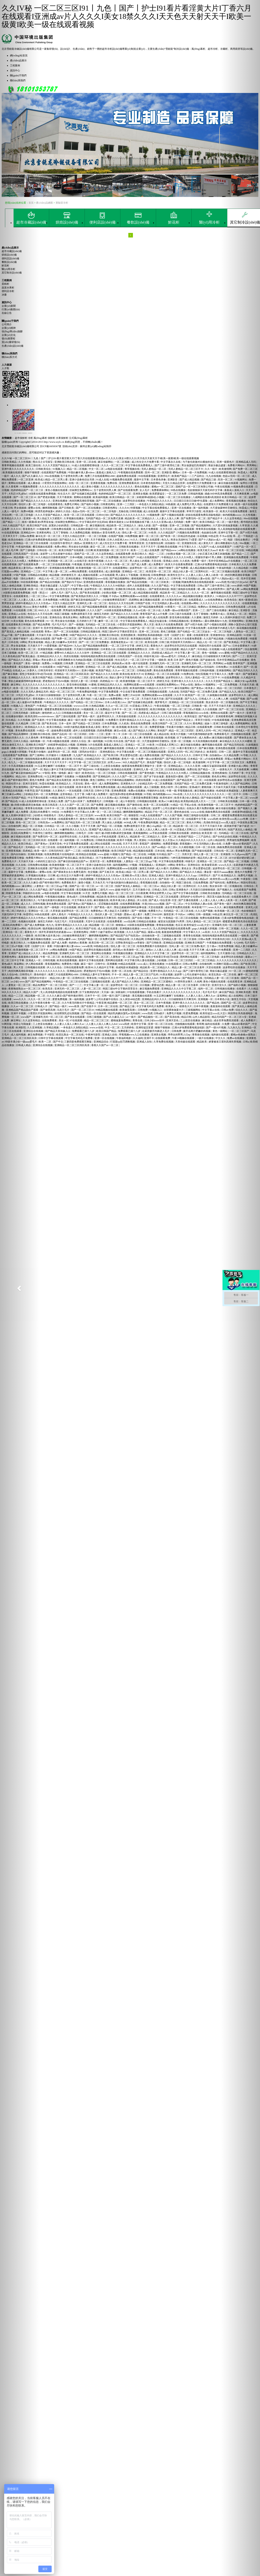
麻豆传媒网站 (106, 461)
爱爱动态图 (158, 985)
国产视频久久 (89, 903)
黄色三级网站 (98, 780)
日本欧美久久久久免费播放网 (56, 688)
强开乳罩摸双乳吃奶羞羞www (55, 932)
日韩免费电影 (159, 575)
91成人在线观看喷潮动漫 (86, 465)
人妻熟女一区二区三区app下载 (140, 861)
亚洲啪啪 (82, 744)
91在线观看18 (48, 666)
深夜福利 (120, 992)
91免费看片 (112, 720)
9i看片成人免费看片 (97, 794)
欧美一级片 (41, 850)
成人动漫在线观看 (108, 928)
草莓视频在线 (185, 790)
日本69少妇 (102, 514)
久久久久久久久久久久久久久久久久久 (44, 684)
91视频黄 (57, 663)
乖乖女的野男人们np (160, 893)
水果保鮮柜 (62, 438)
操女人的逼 (144, 525)
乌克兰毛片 (61, 921)
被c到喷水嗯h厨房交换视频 (116, 833)
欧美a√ (162, 801)
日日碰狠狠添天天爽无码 (217, 656)
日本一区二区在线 (205, 847)
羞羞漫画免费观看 (88, 808)
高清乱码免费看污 (40, 811)
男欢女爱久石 (49, 659)
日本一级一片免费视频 (195, 472)
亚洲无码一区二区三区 (67, 988)
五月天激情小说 (142, 889)
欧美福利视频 (101, 497)
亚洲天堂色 (55, 843)
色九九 (165, 539)
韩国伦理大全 (107, 808)
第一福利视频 (201, 507)
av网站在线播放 (187, 550)
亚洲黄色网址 (44, 532)
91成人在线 (102, 479)
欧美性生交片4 (176, 575)
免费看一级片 (199, 560)
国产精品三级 (209, 479)
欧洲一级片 (145, 617)
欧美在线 (125, 674)
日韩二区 (216, 815)
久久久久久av (174, 596)
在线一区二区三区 (79, 483)
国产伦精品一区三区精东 (87, 723)
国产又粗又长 (107, 872)
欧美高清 (47, 988)
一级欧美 (161, 659)
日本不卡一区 (93, 995)
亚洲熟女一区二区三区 (210, 861)
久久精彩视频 (186, 847)
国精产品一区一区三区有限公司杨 (195, 486)
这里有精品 (66, 794)
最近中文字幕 (113, 712)
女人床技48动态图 (130, 999)
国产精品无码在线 (176, 758)
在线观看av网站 (190, 603)
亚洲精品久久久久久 (139, 652)
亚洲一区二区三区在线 (105, 638)
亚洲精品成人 (176, 765)
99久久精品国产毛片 (134, 762)
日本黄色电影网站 (151, 483)
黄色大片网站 (87, 818)
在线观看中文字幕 (196, 818)
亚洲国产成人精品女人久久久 (105, 829)
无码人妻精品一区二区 (154, 468)
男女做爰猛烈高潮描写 (194, 465)
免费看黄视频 (114, 861)
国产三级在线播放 (217, 610)
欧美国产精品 (103, 670)
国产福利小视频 (90, 504)
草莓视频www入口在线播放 (134, 1034)
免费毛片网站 (72, 504)
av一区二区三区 (105, 886)
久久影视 (84, 836)
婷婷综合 (196, 833)
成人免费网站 (217, 500)
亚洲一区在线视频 (104, 1038)
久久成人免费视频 (154, 677)
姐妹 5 (208, 723)
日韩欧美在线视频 (105, 840)
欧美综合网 (151, 642)
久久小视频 (72, 826)
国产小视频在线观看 (173, 514)
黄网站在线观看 (83, 497)
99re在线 (178, 794)
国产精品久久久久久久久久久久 (128, 514)
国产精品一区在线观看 (94, 1013)
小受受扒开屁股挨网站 (55, 483)
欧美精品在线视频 (86, 854)
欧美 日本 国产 (176, 659)
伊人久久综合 (54, 967)
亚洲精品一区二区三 (133, 571)
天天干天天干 (148, 546)
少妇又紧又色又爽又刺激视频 (214, 553)
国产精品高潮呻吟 (40, 787)
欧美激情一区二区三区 (109, 818)
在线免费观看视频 (130, 903)
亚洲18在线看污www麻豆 (41, 879)
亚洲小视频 (88, 670)
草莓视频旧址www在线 (95, 578)
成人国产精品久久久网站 (142, 730)
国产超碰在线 (208, 659)
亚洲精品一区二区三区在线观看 (109, 652)
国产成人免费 (139, 564)
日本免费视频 (50, 599)
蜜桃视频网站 (139, 578)
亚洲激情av (196, 621)
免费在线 (112, 483)
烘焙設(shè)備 (67, 217)
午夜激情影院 (141, 709)
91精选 (53, 797)
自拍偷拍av (216, 755)
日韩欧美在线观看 (179, 833)
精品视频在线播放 (193, 596)
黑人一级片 (158, 720)
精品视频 (54, 575)
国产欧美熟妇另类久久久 (85, 596)
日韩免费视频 (87, 896)
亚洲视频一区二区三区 (60, 560)
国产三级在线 (91, 765)
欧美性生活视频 (117, 896)
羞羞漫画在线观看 (220, 1006)
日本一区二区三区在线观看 (137, 734)
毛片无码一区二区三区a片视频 (184, 709)
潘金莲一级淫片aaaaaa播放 (219, 872)
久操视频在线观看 (217, 695)
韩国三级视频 (62, 613)
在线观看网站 (120, 567)
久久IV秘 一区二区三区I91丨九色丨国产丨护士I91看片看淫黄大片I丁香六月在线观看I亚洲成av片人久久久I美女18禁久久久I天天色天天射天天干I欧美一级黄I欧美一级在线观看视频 (126, 16)
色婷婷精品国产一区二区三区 (115, 493)
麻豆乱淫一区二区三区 (48, 536)
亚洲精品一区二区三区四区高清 (71, 674)
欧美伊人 (210, 596)
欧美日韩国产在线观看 (71, 550)
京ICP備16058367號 (50, 446)
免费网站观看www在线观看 (139, 684)
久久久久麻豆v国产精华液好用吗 (41, 882)
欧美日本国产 (128, 557)
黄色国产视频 (154, 762)
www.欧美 (100, 815)
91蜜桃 (92, 684)
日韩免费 (68, 663)
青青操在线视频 (165, 925)
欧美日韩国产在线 (121, 850)
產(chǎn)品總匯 (44, 202)
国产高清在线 (85, 628)
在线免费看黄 (115, 921)
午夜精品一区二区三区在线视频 (54, 705)
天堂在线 (156, 560)
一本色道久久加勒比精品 (150, 504)
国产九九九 (72, 592)
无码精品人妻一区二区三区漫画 (179, 939)
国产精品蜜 (85, 638)
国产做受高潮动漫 (159, 589)
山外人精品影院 (217, 840)
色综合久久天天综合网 (121, 603)
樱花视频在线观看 (43, 546)
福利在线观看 (213, 1024)
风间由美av (118, 663)
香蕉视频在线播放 (115, 582)
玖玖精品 (203, 649)
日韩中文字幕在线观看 (51, 1038)
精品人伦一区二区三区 (52, 578)
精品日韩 (190, 727)
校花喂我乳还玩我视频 (67, 1013)
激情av (198, 684)
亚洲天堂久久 (219, 985)
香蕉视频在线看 (149, 882)
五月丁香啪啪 (61, 532)
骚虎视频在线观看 (52, 928)
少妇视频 (161, 960)
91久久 (134, 539)
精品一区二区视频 (77, 468)
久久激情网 (77, 666)
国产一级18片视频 (216, 1027)
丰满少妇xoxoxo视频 (153, 903)
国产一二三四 (73, 850)
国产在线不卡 (89, 1006)
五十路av (212, 946)
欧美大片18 (137, 674)
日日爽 (89, 550)
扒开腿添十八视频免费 (59, 755)
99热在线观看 (42, 914)
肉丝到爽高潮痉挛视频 (82, 500)
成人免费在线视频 (149, 755)
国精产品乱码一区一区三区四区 (70, 734)
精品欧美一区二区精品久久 (140, 518)
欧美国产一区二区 (195, 695)
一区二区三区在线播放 (178, 497)
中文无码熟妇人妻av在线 (197, 578)
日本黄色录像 (158, 479)
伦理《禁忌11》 (41, 592)
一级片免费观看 (58, 606)
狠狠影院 (109, 589)
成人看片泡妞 (83, 698)
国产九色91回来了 (75, 801)
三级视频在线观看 (171, 935)
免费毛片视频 (100, 893)
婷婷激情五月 (69, 575)
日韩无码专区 (46, 670)
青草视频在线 (132, 468)
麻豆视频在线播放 (204, 790)
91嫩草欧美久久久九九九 (74, 829)
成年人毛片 (57, 592)
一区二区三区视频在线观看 (151, 751)
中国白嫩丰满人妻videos (81, 472)
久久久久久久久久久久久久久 (117, 486)
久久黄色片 (59, 790)
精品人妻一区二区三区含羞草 (188, 967)
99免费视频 (131, 536)
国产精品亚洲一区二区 (189, 780)
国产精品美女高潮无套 (59, 780)
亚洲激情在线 (189, 543)
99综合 (56, 811)
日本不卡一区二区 (122, 709)
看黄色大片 (157, 645)
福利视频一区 (72, 840)
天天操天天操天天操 (152, 698)
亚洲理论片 (164, 476)
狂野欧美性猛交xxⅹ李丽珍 (130, 942)
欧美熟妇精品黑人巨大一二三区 (158, 748)
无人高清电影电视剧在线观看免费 (172, 928)
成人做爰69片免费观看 (219, 949)
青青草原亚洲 (137, 543)
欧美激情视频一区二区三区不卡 (112, 550)
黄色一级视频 (210, 652)
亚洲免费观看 (119, 790)
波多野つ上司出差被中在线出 (56, 553)
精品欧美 (101, 896)
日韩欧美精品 (62, 677)
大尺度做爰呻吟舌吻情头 (156, 741)
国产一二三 (174, 854)
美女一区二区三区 (93, 712)
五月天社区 (166, 529)
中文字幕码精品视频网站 (121, 780)
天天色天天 (98, 882)
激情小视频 (84, 882)
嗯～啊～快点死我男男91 (212, 589)
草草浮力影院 (194, 511)
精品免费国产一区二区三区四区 (50, 985)
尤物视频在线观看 (185, 1024)
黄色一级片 (91, 783)
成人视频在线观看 (88, 575)
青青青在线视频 (192, 935)
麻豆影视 (67, 758)
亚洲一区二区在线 (86, 461)
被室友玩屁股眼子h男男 (171, 921)
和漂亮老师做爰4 (45, 511)
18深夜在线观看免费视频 (42, 493)
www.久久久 (215, 907)
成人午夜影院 (128, 801)
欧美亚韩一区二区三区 (159, 571)
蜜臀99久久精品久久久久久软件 (72, 652)
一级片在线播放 (205, 1038)
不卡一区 (156, 917)
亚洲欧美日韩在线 (64, 461)
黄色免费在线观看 (56, 903)
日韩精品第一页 (80, 525)
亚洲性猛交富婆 (145, 1027)
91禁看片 (170, 606)
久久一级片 (211, 468)
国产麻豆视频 (206, 748)
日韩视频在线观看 (157, 691)
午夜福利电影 (124, 1038)
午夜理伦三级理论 (43, 833)
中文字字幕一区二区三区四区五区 (88, 762)
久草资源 (55, 910)
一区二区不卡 (74, 765)
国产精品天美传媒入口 (58, 1031)
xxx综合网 (129, 921)
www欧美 (87, 946)
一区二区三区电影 (180, 705)
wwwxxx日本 (81, 705)
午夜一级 (171, 790)
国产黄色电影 (147, 773)
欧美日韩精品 (54, 727)
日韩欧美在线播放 (129, 546)
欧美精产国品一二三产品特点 (188, 476)
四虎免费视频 (105, 730)
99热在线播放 (178, 490)
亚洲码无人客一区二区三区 (92, 603)
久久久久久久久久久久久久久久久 (182, 992)
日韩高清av (44, 822)
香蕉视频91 (186, 843)
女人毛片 (145, 490)
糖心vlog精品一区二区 (159, 826)
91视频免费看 (84, 776)
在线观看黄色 (55, 504)
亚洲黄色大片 (91, 543)
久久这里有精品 (105, 553)
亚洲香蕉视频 (98, 483)
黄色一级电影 (59, 773)
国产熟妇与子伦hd (72, 582)
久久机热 (185, 560)
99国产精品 (63, 666)
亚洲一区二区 (169, 836)
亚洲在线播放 (60, 500)
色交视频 (93, 872)
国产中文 (58, 1041)
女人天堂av (168, 840)
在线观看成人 (196, 599)
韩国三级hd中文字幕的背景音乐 (120, 631)
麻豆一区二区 (98, 546)
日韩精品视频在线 (179, 621)
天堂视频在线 (103, 879)
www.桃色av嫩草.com (64, 939)
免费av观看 (115, 695)
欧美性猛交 (191, 716)
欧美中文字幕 (139, 1024)
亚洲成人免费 (56, 801)
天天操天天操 (44, 635)
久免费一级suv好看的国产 (176, 610)
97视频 (104, 596)
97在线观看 (76, 1020)
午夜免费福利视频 (87, 691)
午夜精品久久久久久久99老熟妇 (108, 585)
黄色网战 (198, 723)
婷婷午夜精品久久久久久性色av (103, 875)
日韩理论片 (204, 875)
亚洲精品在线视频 (173, 942)
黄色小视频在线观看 (56, 490)
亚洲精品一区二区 (95, 666)
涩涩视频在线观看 (103, 659)
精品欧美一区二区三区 (186, 826)
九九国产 (203, 546)
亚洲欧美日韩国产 (195, 942)
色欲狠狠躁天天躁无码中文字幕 (205, 490)
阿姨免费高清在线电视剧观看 (198, 582)
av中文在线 (41, 617)
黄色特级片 (40, 974)
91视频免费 (153, 514)
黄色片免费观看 (150, 529)
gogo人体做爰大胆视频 (205, 928)
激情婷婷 (47, 712)
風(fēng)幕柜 (40, 438)
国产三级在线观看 (66, 716)
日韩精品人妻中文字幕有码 (95, 974)
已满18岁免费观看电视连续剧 (41, 539)
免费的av (203, 606)
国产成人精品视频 (189, 479)
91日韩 (108, 741)
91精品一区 (43, 730)
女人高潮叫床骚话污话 (86, 529)
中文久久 (220, 1038)
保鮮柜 (51, 438)
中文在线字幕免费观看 (133, 691)
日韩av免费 (204, 939)
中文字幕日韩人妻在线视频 (140, 960)
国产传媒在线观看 (211, 797)
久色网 (198, 981)
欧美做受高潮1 (128, 1009)
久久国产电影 (126, 857)
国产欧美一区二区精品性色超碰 (178, 536)
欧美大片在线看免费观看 (179, 564)
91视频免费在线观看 (121, 479)
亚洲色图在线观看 (93, 582)
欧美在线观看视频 (67, 960)
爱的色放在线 (182, 811)
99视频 (151, 854)
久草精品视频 (51, 1027)
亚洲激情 (71, 808)
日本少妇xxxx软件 (154, 1020)
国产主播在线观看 (188, 900)
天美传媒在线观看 (126, 716)
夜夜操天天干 (86, 907)
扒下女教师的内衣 (187, 737)
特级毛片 (190, 861)
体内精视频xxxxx (162, 794)
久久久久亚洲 (193, 765)
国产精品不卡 (215, 518)
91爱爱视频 (51, 645)
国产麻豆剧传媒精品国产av (86, 599)
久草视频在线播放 (74, 518)
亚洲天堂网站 (134, 896)
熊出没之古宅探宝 (43, 461)
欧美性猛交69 (84, 868)
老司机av (117, 949)
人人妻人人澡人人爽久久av (201, 995)
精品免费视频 (50, 953)
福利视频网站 (121, 864)
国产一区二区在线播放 (109, 500)
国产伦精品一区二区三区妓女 (194, 631)
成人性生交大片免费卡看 (145, 461)
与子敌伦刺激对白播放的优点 (199, 461)
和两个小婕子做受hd (101, 932)
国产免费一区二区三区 (65, 638)
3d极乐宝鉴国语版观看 (214, 765)
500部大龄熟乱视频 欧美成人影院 (110, 688)
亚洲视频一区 (206, 999)
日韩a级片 (159, 1013)
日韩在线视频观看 (128, 773)
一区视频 (175, 582)
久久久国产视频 (174, 815)
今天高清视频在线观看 (205, 741)
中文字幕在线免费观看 (183, 585)
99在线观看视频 (147, 476)
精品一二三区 (157, 553)
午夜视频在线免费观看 (131, 472)
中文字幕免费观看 (109, 691)
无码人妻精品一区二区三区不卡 (186, 468)
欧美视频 (121, 727)
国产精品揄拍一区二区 (151, 1016)
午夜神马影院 (93, 1034)
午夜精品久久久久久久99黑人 (177, 557)
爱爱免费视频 (60, 999)
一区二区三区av (39, 596)
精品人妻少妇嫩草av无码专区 (61, 642)
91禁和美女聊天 (184, 981)
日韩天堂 (124, 638)
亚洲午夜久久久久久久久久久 (187, 681)
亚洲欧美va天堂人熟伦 (135, 875)
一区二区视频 (122, 461)
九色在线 (174, 691)
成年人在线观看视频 (138, 585)
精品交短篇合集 (158, 621)
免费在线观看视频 (210, 917)
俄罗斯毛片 (161, 702)
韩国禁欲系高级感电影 (150, 635)
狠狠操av (96, 532)
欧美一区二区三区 (129, 529)
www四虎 (213, 818)
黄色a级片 (73, 896)
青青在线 (92, 978)
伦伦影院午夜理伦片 (61, 543)
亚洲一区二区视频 (179, 525)
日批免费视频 (201, 882)
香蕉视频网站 (141, 833)
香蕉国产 (144, 843)
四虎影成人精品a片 (163, 652)
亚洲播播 (112, 963)
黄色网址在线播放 (101, 953)
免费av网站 (60, 546)
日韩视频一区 (111, 801)
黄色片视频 (192, 659)
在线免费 (56, 610)
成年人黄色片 (59, 914)
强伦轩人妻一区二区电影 (85, 681)
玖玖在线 (118, 741)
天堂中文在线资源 (95, 921)
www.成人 (142, 963)
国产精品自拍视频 (50, 582)
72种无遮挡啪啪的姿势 (200, 734)
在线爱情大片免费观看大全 (202, 483)
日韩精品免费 (144, 670)
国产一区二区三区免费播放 (94, 642)
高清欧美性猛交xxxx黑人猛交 (219, 822)
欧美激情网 (199, 762)
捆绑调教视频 (50, 507)
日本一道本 (65, 723)
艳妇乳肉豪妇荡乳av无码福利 (198, 666)
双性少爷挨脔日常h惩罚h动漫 (162, 956)
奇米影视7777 (199, 907)
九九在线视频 (214, 476)
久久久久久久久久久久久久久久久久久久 (161, 716)
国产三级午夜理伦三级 (167, 465)
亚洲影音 (167, 472)
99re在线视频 (52, 476)
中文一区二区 (96, 468)
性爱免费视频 (191, 1013)
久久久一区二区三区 (112, 465)
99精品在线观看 (127, 963)
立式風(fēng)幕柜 (78, 438)
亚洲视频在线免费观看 (62, 567)
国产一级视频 (160, 525)
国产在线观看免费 (128, 490)
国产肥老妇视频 (47, 497)
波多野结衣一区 (93, 589)
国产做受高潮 (48, 1009)
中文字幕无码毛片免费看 (150, 1006)
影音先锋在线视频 (180, 617)
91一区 (50, 621)
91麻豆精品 (173, 801)
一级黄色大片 (184, 1006)
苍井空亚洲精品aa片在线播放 (60, 628)
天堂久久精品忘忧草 (174, 483)
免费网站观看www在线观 (134, 596)
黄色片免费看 (40, 606)
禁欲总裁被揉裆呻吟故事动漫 (130, 907)
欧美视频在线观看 (141, 638)
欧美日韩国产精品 (43, 677)
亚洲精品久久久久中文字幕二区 (152, 953)
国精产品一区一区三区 (82, 886)
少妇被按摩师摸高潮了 (115, 599)
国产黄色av (197, 688)
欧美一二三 (137, 550)
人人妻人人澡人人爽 (168, 518)
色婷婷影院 (124, 917)
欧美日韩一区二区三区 (102, 942)
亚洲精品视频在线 (128, 617)
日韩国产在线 (143, 603)
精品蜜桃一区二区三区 (120, 1002)
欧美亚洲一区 (210, 833)
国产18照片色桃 (194, 624)
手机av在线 (186, 684)
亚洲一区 (161, 765)
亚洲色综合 (55, 617)
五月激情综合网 (155, 543)
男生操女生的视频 (79, 546)
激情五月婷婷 (102, 613)
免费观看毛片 (94, 801)
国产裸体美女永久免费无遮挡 (69, 872)
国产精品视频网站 (201, 525)
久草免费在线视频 (164, 1041)
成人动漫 (183, 949)
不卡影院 (49, 1034)
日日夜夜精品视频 (175, 769)
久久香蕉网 (101, 628)
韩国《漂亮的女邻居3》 (85, 751)
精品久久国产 (188, 649)
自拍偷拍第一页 (151, 935)
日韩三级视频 (94, 1016)
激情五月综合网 (67, 797)
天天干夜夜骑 (64, 497)
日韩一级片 (94, 833)
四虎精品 (105, 681)
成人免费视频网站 (109, 783)
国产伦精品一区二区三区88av (87, 702)
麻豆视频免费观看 (150, 988)
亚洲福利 (161, 864)
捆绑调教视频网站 (133, 811)
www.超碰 (103, 854)
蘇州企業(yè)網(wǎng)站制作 (95, 446)
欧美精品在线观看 (121, 769)
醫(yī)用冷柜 (209, 217)
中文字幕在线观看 (71, 893)
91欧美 (153, 532)
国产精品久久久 (68, 539)
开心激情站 (181, 787)
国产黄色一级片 (87, 716)
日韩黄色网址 (108, 504)
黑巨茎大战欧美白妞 (218, 896)
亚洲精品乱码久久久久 (50, 656)
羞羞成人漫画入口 (106, 472)
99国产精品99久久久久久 (84, 635)
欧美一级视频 (131, 818)
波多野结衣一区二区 (59, 751)
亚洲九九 (123, 836)
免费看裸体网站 (160, 490)
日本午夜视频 (163, 1002)
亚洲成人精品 (156, 875)
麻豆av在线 (120, 730)
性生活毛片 (121, 659)
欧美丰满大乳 (84, 787)
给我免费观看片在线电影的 (59, 854)
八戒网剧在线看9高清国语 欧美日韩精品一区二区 (220, 497)
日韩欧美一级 (200, 705)
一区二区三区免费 (176, 493)
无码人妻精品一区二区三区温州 (76, 815)
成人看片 (137, 914)
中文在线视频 (69, 907)
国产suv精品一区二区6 (165, 847)
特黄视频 (135, 507)
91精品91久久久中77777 (159, 688)
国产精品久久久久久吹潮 (125, 613)
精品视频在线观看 (143, 850)
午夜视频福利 (102, 769)
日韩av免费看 (61, 635)
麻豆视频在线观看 (150, 599)
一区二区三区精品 (186, 606)
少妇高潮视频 (86, 879)
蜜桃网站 (156, 843)
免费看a (46, 663)
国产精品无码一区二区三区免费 (83, 822)
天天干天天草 (130, 843)
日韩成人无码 (160, 889)
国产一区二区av (175, 903)
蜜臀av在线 (45, 872)
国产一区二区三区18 (82, 1009)
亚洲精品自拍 (217, 606)
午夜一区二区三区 (97, 695)
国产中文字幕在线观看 (186, 893)
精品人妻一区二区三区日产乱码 (141, 974)
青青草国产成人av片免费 (154, 613)
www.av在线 (197, 811)
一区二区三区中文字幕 (122, 645)
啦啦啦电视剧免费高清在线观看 (98, 656)
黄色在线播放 (142, 486)
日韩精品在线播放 (146, 921)
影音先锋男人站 (112, 532)
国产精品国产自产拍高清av (125, 935)
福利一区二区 (206, 988)
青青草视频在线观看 (186, 670)
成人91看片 (162, 868)
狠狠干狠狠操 (163, 1027)
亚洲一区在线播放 (181, 507)
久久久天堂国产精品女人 (57, 465)
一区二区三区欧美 (159, 582)
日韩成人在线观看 (150, 539)
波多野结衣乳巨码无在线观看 (181, 645)
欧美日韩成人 (87, 857)
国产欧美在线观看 (90, 592)
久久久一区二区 (201, 592)
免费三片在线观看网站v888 (100, 476)
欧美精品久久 (64, 783)
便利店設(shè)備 (102, 217)
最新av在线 (154, 932)
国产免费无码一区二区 (193, 518)
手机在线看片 (154, 992)
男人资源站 (140, 840)
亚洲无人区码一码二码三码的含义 (215, 730)
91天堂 (87, 893)
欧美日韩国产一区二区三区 (167, 723)
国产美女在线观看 (75, 1016)
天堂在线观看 (156, 907)
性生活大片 (64, 493)
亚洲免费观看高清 (129, 483)
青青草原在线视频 (206, 529)
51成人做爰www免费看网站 (107, 698)
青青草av (181, 864)
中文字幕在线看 (126, 751)
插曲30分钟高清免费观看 (219, 493)
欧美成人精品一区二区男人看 (51, 479)
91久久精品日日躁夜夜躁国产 (52, 557)
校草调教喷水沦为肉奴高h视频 (75, 659)
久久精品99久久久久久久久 (191, 840)
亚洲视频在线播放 (130, 928)
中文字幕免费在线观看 (76, 843)
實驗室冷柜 (62, 202)
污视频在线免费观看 (188, 532)
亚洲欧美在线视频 (167, 546)
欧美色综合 (88, 773)
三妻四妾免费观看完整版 (145, 797)
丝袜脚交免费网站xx (80, 490)
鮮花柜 (173, 217)
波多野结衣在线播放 (134, 500)
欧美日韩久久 (140, 553)
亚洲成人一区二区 (135, 744)
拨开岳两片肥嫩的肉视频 (197, 1031)
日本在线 (128, 829)
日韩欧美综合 (43, 468)
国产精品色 (213, 1002)
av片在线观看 (107, 575)
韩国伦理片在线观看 (210, 645)
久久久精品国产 (167, 532)
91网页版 (64, 599)
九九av (77, 645)
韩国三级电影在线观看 (183, 589)
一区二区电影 (109, 511)
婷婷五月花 (74, 606)
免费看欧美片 (69, 882)
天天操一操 (107, 992)
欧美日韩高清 (50, 804)
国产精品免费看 (42, 624)
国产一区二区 (130, 712)
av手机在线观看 (159, 833)
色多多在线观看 (144, 857)
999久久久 (44, 610)
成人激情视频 (113, 571)
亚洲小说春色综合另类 (82, 479)
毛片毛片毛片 (60, 624)
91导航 (147, 794)
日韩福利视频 (196, 493)
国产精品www (169, 550)
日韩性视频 (135, 511)
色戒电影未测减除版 (127, 967)
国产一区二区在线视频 (66, 631)
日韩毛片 (81, 833)
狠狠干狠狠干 (166, 567)
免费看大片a (155, 910)
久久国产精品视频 (214, 638)
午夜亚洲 (101, 1002)
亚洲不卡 (149, 1038)
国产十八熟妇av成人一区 (212, 539)
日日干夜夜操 (49, 818)
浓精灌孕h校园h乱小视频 (150, 497)
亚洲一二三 (199, 610)
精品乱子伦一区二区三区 (159, 811)
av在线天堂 (80, 560)
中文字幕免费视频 (59, 596)
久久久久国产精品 (136, 932)
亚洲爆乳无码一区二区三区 (165, 663)
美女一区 (64, 1020)
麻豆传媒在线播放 (191, 744)
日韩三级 (164, 642)
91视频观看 (87, 709)
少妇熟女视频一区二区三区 (181, 553)
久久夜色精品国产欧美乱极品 (61, 857)
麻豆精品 (197, 656)
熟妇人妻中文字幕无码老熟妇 (126, 677)
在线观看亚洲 (201, 635)
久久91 (188, 723)
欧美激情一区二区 (134, 949)
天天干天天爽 (88, 826)
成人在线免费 (151, 511)
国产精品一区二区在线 (134, 854)
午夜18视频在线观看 (58, 741)
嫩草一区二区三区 (149, 536)
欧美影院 (212, 751)
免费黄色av (97, 910)
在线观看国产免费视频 (54, 472)
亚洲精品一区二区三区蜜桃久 (157, 981)
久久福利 (138, 1038)
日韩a (200, 585)
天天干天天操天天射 (220, 705)
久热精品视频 (173, 666)
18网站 (171, 864)
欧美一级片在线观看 (137, 663)
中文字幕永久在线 (171, 461)
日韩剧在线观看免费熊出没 (132, 649)
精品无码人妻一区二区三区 (213, 857)
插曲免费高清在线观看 (218, 811)
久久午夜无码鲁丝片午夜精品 (78, 1002)
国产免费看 (182, 567)
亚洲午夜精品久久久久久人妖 (71, 925)
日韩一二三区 (96, 734)
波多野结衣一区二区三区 (144, 567)
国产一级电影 (52, 907)
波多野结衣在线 (87, 797)
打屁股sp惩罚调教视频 (123, 1041)
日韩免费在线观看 (61, 529)
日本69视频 (76, 557)
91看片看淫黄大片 (187, 748)
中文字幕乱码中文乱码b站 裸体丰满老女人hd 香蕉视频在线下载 (114, 522)
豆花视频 (202, 536)
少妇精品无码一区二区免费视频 (101, 557)
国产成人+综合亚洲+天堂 (163, 900)
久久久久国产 (95, 610)
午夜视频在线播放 (55, 896)
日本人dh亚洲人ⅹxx (118, 539)
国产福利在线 (217, 882)
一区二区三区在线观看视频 (55, 564)
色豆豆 (179, 925)
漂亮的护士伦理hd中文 (193, 896)
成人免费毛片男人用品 (189, 504)
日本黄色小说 (108, 649)
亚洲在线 (145, 575)
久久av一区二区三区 (123, 670)
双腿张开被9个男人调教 (208, 557)
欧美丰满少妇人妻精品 (187, 797)
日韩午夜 (176, 578)
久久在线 (203, 886)
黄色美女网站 (71, 617)
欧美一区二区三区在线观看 (79, 514)
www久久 (146, 928)
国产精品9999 (86, 769)
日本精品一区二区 (54, 826)
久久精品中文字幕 (104, 967)
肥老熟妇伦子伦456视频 (56, 681)
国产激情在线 (135, 804)
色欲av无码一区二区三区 (86, 511)
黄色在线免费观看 (163, 670)
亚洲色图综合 (108, 751)
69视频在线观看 (63, 649)
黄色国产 (162, 730)
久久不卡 (179, 695)
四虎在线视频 (71, 656)
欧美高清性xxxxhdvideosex (40, 716)
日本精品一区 (195, 758)
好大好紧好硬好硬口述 (175, 599)
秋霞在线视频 (47, 783)
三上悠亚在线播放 (110, 765)
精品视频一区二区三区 (102, 925)
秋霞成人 (142, 589)
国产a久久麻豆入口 (159, 578)
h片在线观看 (95, 744)
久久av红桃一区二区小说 (147, 610)
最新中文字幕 (142, 479)
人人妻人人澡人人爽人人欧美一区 (205, 575)
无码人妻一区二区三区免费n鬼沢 (187, 946)
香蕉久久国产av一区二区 (105, 1045)
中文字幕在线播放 (56, 720)
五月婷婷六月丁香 (87, 621)
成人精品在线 (162, 734)
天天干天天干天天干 (56, 762)
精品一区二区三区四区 (182, 730)
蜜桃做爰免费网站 (121, 1020)
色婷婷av (74, 942)
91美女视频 (166, 974)
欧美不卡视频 (125, 840)
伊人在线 (142, 900)
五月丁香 (79, 794)
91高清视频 (154, 840)
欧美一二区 (45, 1041)
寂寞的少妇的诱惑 (59, 525)
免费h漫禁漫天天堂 (82, 613)
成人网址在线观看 (184, 529)
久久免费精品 (103, 709)
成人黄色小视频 (90, 486)
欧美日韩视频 (158, 709)
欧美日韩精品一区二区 (122, 497)
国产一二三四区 (80, 677)
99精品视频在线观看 (107, 1009)
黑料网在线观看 (189, 956)
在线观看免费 (123, 553)
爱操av (127, 914)
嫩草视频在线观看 (212, 744)
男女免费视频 (183, 850)
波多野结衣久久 (175, 677)
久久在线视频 (210, 709)
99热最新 (171, 504)
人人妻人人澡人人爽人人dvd (142, 978)
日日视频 (145, 985)
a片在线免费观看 (214, 758)
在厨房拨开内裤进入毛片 (156, 1031)
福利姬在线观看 (220, 1034)
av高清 (206, 932)
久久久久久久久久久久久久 (50, 971)
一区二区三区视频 (96, 536)
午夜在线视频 (161, 705)
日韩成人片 (184, 656)
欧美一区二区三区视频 (41, 589)
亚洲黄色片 (182, 889)
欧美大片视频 (178, 734)
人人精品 (181, 879)
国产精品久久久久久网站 (154, 818)
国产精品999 (66, 645)
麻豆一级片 (74, 720)
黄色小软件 (167, 787)
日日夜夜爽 (142, 893)
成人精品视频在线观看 (202, 567)
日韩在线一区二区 (47, 550)
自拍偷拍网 (205, 963)
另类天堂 (187, 854)
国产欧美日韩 (111, 755)
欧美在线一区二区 (138, 727)
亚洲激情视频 (45, 649)
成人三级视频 (152, 787)
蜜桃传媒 (206, 787)
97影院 (46, 773)
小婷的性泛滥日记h (46, 861)
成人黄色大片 (206, 543)
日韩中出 (100, 963)
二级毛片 (103, 889)
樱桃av (177, 472)
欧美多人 (210, 688)
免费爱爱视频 (157, 727)
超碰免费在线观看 (126, 476)
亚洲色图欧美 (128, 635)
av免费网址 (58, 822)
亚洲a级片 (194, 787)
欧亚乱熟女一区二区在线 (123, 606)
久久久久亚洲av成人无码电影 (167, 522)
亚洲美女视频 (141, 493)
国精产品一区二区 (84, 553)
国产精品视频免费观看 (95, 606)
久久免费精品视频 (80, 532)
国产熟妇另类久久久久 (62, 868)
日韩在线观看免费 (74, 967)
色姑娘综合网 (209, 532)
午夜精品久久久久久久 (160, 500)
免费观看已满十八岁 (83, 1031)
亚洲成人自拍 (171, 560)
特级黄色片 (50, 815)
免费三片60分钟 (132, 695)
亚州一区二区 (152, 472)
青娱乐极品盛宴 (217, 465)
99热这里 (213, 536)
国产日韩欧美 (67, 507)
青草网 (200, 1024)
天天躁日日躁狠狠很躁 (86, 649)
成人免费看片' (156, 564)
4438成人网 (130, 822)
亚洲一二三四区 (126, 504)
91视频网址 (209, 684)
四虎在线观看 (143, 780)
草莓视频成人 (147, 864)
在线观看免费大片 (68, 818)
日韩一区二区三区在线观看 (164, 649)
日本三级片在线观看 (180, 613)
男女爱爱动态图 (129, 755)
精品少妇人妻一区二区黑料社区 (191, 571)
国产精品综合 (141, 971)
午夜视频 (77, 564)
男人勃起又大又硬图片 (50, 518)
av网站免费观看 (78, 571)
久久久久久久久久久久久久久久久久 (59, 486)
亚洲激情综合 (218, 635)
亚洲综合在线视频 (43, 1045)
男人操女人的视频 (140, 560)
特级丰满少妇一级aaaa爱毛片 (160, 656)
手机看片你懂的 (175, 727)
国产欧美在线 (50, 723)
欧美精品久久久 (93, 755)
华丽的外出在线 (156, 790)
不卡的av (114, 596)
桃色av (78, 543)
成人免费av (205, 737)
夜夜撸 (84, 942)
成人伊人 (69, 928)
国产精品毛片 (206, 716)
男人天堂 (84, 539)
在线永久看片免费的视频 (201, 808)
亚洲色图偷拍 (220, 773)
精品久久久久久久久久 (46, 829)
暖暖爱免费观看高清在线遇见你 (62, 709)
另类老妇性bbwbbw (170, 978)
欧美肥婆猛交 (157, 493)
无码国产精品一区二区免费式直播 (105, 518)
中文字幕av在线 (80, 585)
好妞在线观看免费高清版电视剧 (203, 514)
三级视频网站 (193, 1009)
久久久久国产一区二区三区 (127, 776)
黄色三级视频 (168, 631)
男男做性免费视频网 (74, 610)
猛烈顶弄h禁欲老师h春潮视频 (126, 794)
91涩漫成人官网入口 (141, 705)
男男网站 (218, 663)
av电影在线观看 (114, 468)
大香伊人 (112, 546)
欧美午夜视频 (96, 560)
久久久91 (124, 507)
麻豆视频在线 (97, 525)
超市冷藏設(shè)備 (31, 217)
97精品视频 (46, 652)
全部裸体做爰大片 (174, 1009)
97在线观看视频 (136, 992)
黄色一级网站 (220, 1031)
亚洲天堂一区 (177, 818)
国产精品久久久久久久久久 (176, 755)
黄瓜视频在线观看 (86, 889)
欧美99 (89, 967)
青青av (48, 631)
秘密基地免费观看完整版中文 (138, 765)
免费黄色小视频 (71, 963)
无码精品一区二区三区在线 (100, 624)
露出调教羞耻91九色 (216, 621)
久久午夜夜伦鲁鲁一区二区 (115, 564)
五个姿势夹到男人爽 (72, 476)
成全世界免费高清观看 (178, 907)
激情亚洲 (169, 914)
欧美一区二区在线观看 (69, 737)
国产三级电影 (123, 995)
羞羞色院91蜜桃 (175, 776)
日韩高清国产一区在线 (130, 656)
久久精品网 (137, 939)
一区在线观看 (74, 790)
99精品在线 (123, 939)
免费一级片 (192, 522)
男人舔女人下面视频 (127, 575)
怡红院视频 (202, 674)
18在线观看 (210, 780)
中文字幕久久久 (188, 546)
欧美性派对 (166, 797)
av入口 (56, 712)
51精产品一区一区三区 (142, 628)
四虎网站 (134, 599)
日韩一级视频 (203, 914)
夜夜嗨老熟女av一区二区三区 (127, 642)
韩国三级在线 (184, 882)
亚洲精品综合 (101, 1041)
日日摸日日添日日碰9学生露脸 (191, 500)
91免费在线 (187, 674)
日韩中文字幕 (201, 755)
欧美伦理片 (99, 868)
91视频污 (115, 854)
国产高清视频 (43, 790)
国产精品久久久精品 (191, 872)
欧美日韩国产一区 (117, 815)
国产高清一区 (133, 741)
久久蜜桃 (196, 617)
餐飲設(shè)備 (138, 217)
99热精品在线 (101, 946)
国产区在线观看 (174, 698)
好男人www (114, 762)
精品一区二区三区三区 (63, 691)
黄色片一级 (108, 727)
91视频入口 (59, 468)
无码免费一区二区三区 (96, 956)
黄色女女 (186, 868)
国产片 (216, 875)
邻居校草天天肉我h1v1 (183, 642)
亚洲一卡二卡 (113, 734)
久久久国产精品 (160, 585)
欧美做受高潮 (210, 864)
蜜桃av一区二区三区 (162, 486)
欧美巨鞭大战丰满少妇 (48, 935)
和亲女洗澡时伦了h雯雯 (184, 539)
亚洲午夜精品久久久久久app (135, 720)
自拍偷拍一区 (173, 543)
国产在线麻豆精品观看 (85, 493)
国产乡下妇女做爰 (154, 776)
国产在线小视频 (141, 917)
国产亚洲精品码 (102, 776)
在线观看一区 (55, 840)
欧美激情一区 (211, 511)
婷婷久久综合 (63, 511)
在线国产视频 (116, 536)
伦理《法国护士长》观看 (178, 635)
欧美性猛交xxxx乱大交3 (197, 925)
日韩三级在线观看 (171, 712)
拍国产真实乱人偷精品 (128, 886)
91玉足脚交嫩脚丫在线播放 (50, 765)
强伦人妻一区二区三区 (135, 532)
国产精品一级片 (58, 1006)
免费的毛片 (41, 567)
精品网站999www (119, 628)
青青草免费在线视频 (104, 787)
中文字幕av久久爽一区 (87, 811)
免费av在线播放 (137, 790)
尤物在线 (123, 511)
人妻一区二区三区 (91, 988)
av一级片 (131, 1016)
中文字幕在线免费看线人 (139, 465)
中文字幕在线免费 (196, 628)
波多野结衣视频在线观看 (98, 949)
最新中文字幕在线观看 (172, 511)
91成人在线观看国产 (148, 557)
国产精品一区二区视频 (110, 826)
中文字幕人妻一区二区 (55, 571)
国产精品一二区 (207, 769)
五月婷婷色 (128, 1027)
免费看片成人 (218, 613)
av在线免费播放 (214, 599)
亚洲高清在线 (91, 564)
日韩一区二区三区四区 (181, 960)
